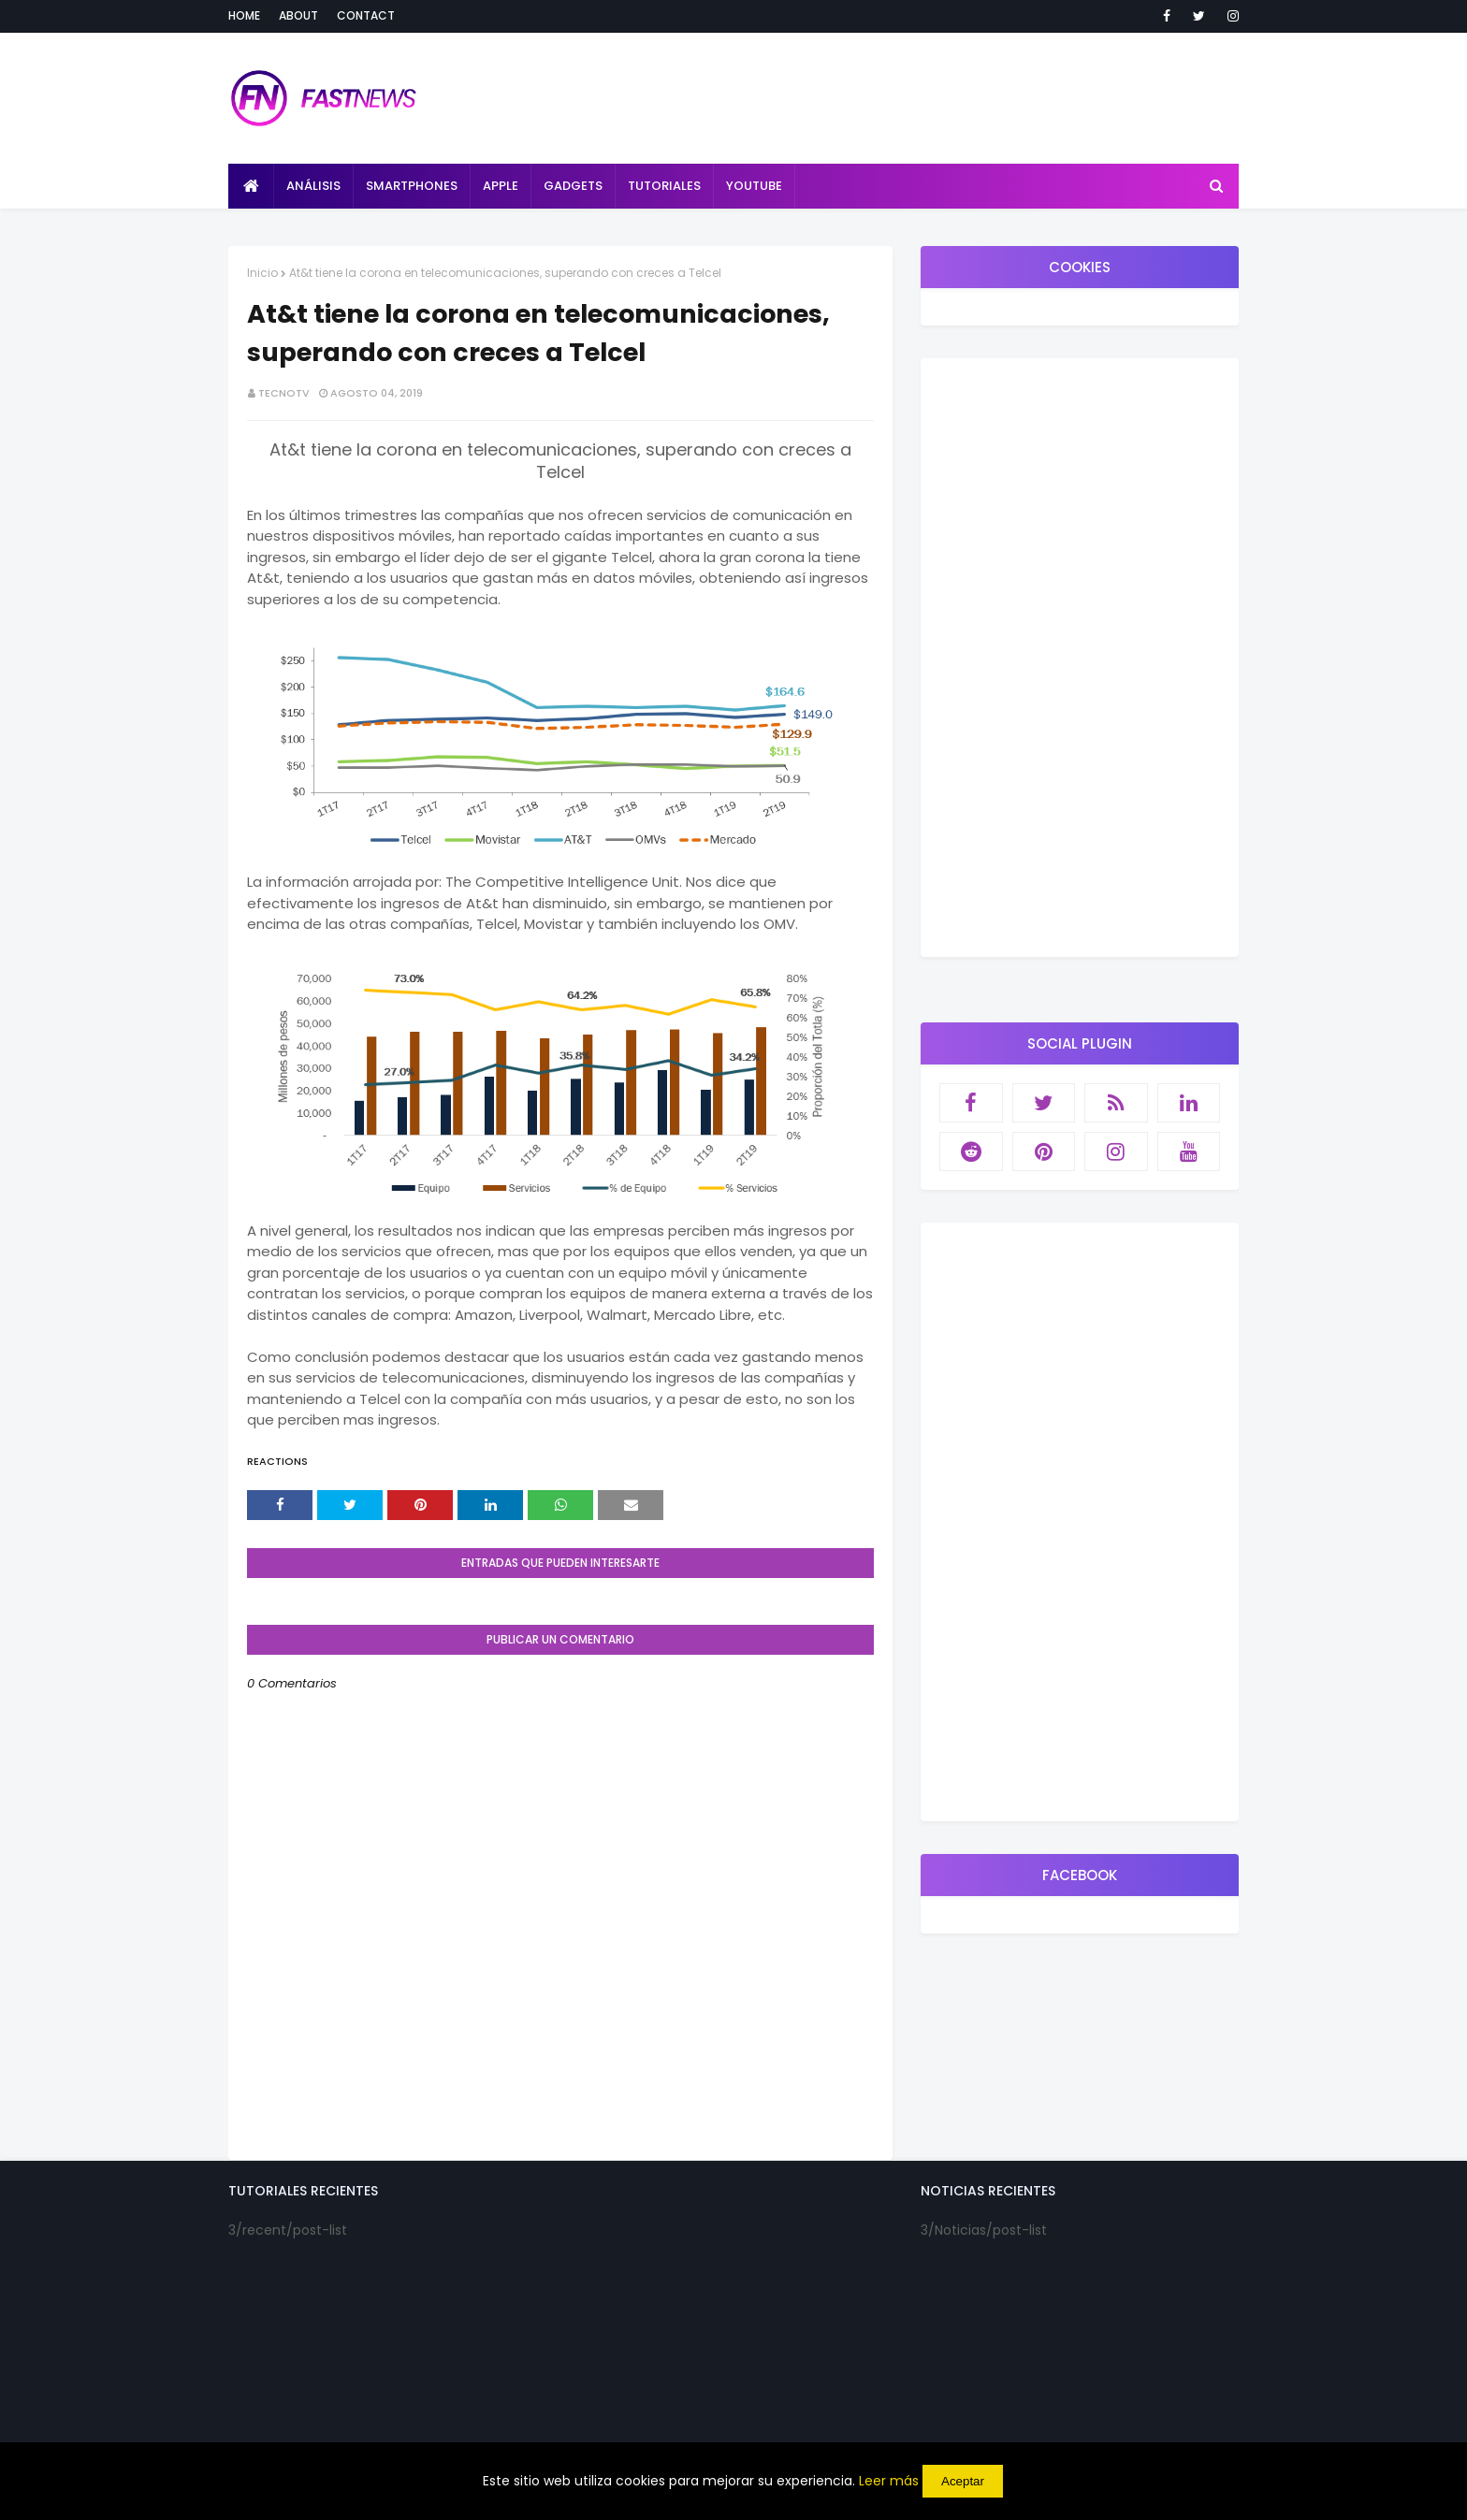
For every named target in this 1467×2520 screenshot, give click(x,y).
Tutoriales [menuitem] (664, 186)
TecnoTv (284, 392)
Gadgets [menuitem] (573, 186)
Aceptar (962, 2481)
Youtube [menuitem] (754, 186)
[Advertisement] (1079, 657)
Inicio (262, 273)
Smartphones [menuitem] (412, 186)
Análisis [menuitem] (313, 186)
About (298, 15)
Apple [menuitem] (500, 186)
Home (244, 15)
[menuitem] (251, 186)
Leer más (889, 2480)
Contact (366, 15)
